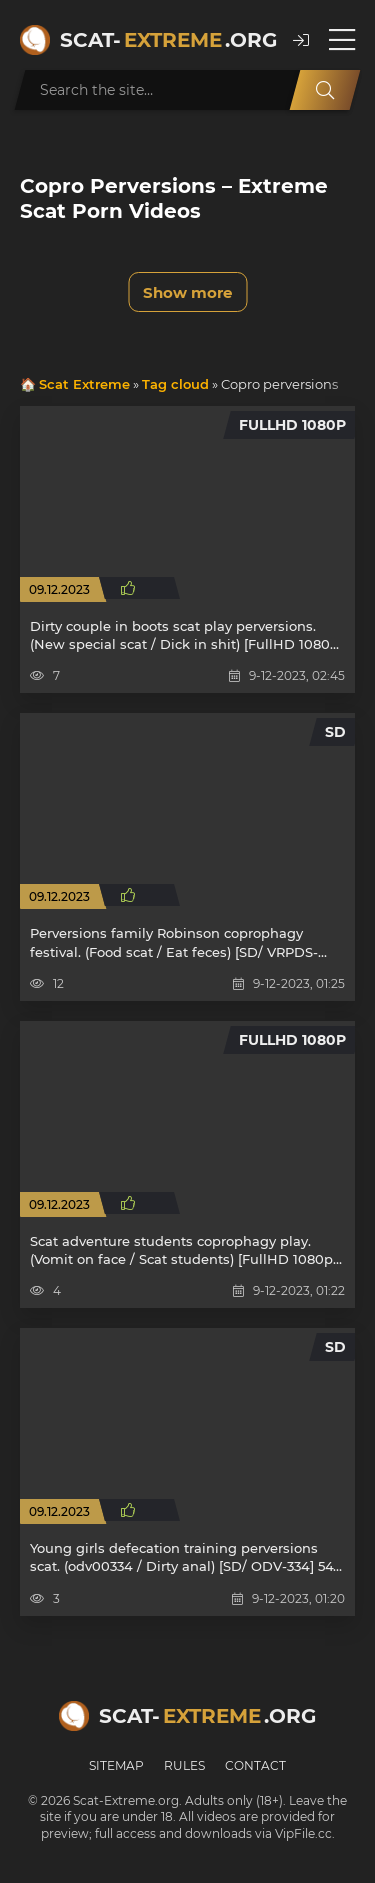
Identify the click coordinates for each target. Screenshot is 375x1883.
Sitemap (116, 1765)
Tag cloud (175, 384)
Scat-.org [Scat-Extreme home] (166, 40)
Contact (255, 1765)
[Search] (325, 90)
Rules (184, 1765)
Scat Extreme (84, 384)
